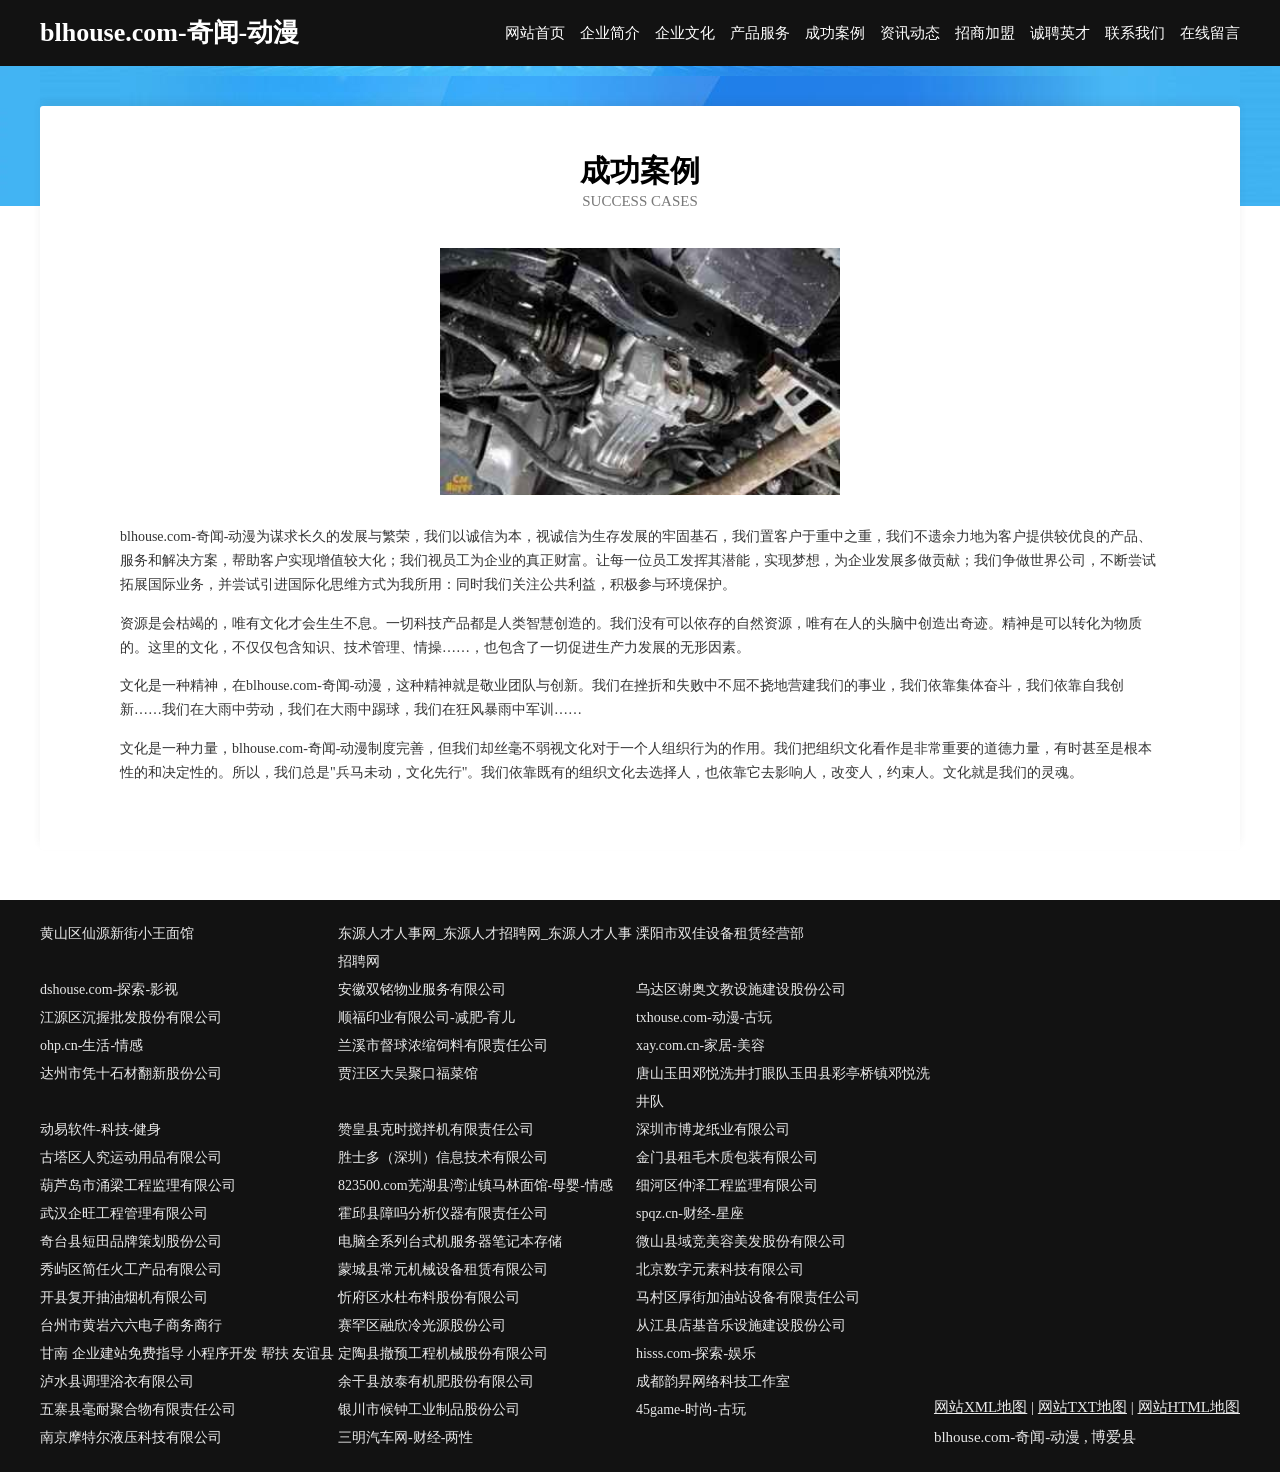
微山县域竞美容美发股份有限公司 (741, 1241)
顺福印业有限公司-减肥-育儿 (426, 1017)
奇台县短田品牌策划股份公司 (131, 1241)
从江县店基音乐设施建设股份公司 (741, 1325)
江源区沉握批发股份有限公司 (131, 1017)
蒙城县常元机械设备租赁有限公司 (443, 1269)
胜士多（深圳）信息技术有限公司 (443, 1157)
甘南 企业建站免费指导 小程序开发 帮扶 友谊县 (187, 1353)
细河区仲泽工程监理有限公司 (727, 1185)
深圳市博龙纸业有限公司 (713, 1129)
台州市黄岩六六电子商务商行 (131, 1325)
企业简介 (610, 33)
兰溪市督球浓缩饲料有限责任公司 (443, 1045)
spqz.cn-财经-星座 (690, 1213)
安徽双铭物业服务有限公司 (422, 989)
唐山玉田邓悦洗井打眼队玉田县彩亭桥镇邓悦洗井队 (783, 1087)
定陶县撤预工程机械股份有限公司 (443, 1353)
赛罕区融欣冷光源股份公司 (422, 1325)
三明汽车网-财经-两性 (405, 1437)
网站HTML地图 (1189, 1407)
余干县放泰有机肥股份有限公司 (436, 1381)
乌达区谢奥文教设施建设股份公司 (741, 989)
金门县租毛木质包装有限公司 (727, 1157)
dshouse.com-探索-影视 (109, 989)
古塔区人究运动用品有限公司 (131, 1157)
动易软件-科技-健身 (100, 1129)
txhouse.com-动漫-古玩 (704, 1017)
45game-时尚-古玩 (691, 1409)
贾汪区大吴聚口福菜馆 (408, 1073)
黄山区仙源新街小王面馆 (117, 933)
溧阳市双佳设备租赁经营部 (720, 933)
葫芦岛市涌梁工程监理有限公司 (138, 1185)
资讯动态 (910, 33)
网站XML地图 (980, 1407)
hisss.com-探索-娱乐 (696, 1353)
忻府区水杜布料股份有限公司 (429, 1297)
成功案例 (835, 33)
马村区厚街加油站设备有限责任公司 (748, 1297)
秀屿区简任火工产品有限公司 (131, 1269)
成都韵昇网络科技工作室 (713, 1381)
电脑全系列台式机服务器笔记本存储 (450, 1241)
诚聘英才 (1060, 33)
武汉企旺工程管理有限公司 (124, 1213)
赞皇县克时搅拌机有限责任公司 (436, 1129)
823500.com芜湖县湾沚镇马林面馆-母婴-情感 (475, 1185)
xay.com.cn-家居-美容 (700, 1045)
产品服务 (760, 33)
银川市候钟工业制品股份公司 (429, 1409)
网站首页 (535, 33)
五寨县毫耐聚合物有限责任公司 (138, 1409)
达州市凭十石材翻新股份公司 (131, 1073)
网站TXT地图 (1082, 1407)
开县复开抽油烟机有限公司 (124, 1297)
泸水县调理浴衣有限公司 (117, 1381)
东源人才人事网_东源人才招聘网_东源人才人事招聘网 (485, 947)
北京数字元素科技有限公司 (720, 1269)
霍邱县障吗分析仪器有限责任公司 (443, 1213)
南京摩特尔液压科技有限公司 (131, 1437)
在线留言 (1210, 33)
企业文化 (685, 33)
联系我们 (1135, 33)
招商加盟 (985, 33)
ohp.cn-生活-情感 (91, 1045)
